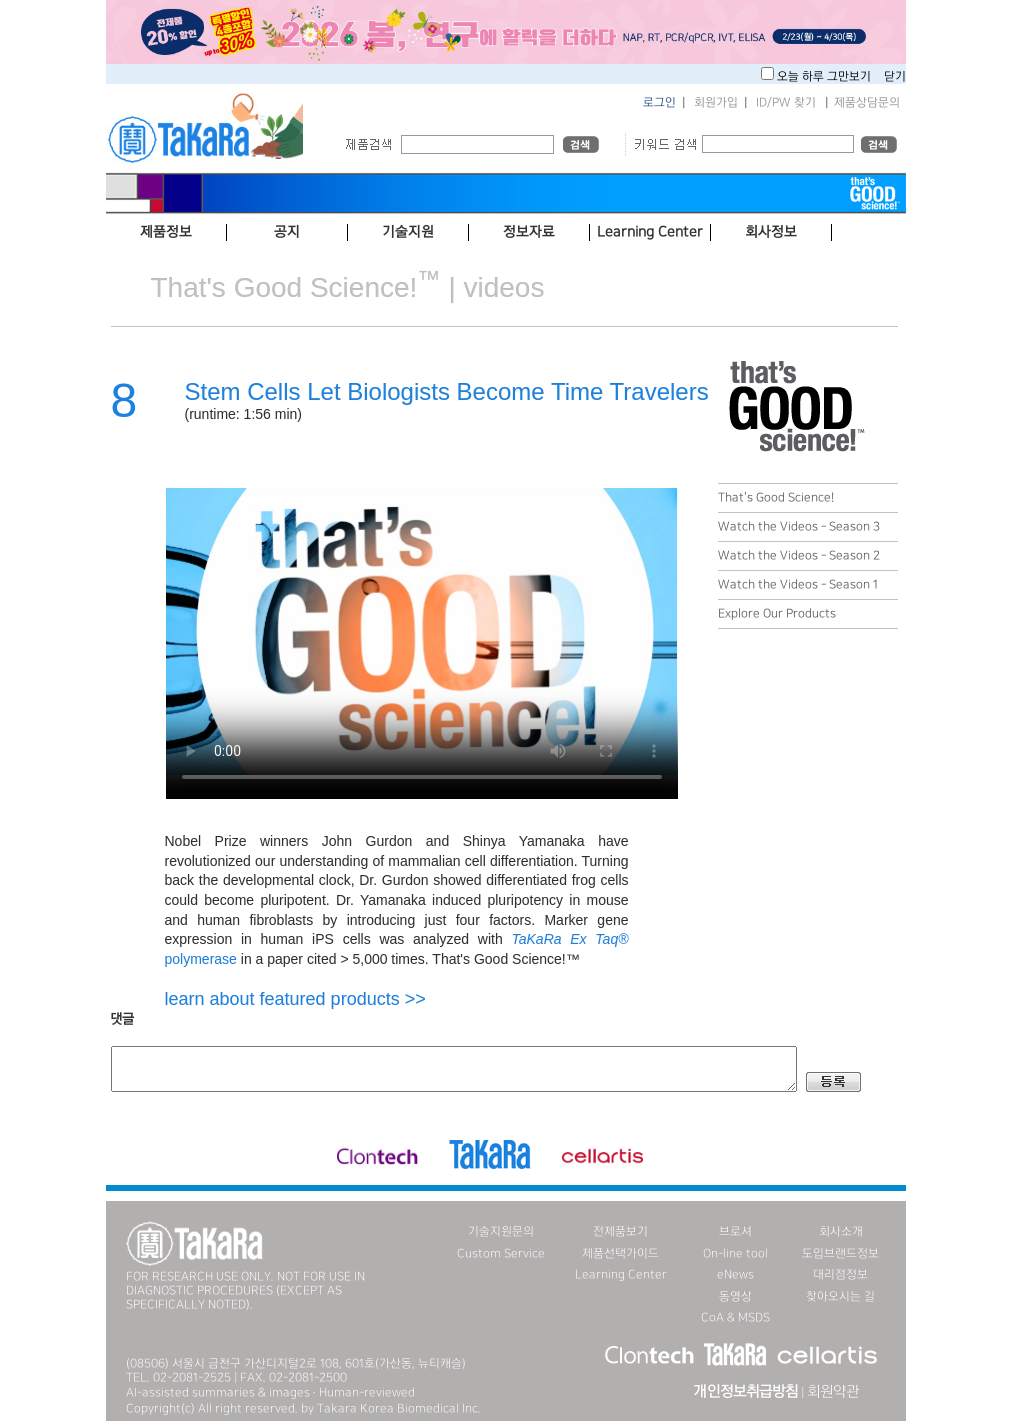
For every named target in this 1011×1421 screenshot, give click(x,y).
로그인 (659, 102)
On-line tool (735, 1253)
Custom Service (501, 1253)
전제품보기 (620, 1231)
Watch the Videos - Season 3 (799, 526)
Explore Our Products (777, 613)
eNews (735, 1274)
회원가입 (716, 102)
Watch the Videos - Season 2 (799, 555)
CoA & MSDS (735, 1317)
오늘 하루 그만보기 (825, 76)
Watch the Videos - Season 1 (798, 584)
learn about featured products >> (295, 999)
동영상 (735, 1296)
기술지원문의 (501, 1231)
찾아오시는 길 (840, 1296)
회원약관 (833, 1392)
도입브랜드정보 (840, 1253)
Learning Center (621, 1274)
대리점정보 (840, 1274)
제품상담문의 (867, 102)
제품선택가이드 (620, 1253)
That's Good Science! (776, 497)
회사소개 (841, 1231)
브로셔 (735, 1231)
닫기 (895, 76)
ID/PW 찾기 (786, 102)
